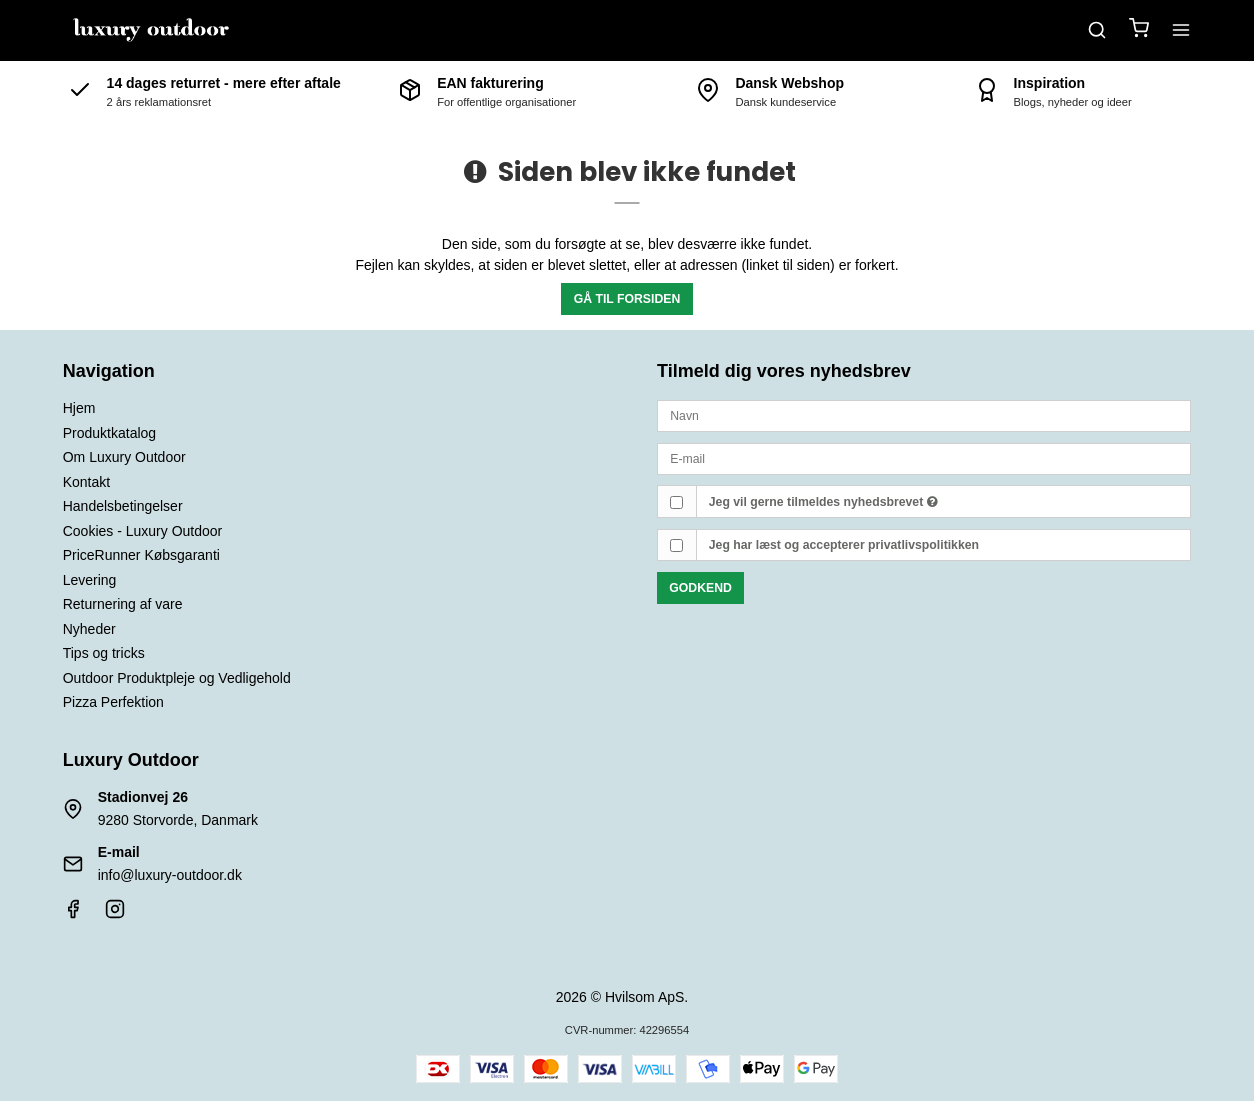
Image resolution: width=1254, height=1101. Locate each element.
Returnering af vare (123, 604)
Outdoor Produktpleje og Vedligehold (177, 678)
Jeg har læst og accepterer (844, 545)
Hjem (79, 408)
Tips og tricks (104, 653)
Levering (90, 580)
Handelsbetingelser (123, 506)
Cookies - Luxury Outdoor (143, 531)
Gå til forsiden (627, 299)
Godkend (700, 588)
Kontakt (86, 482)
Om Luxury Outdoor (124, 457)
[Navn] (924, 415)
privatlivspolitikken (923, 545)
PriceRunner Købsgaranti (141, 555)
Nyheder (89, 629)
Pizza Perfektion (113, 702)
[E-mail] (924, 458)
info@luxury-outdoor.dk (170, 875)
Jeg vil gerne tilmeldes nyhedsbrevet (823, 502)
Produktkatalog (109, 433)
